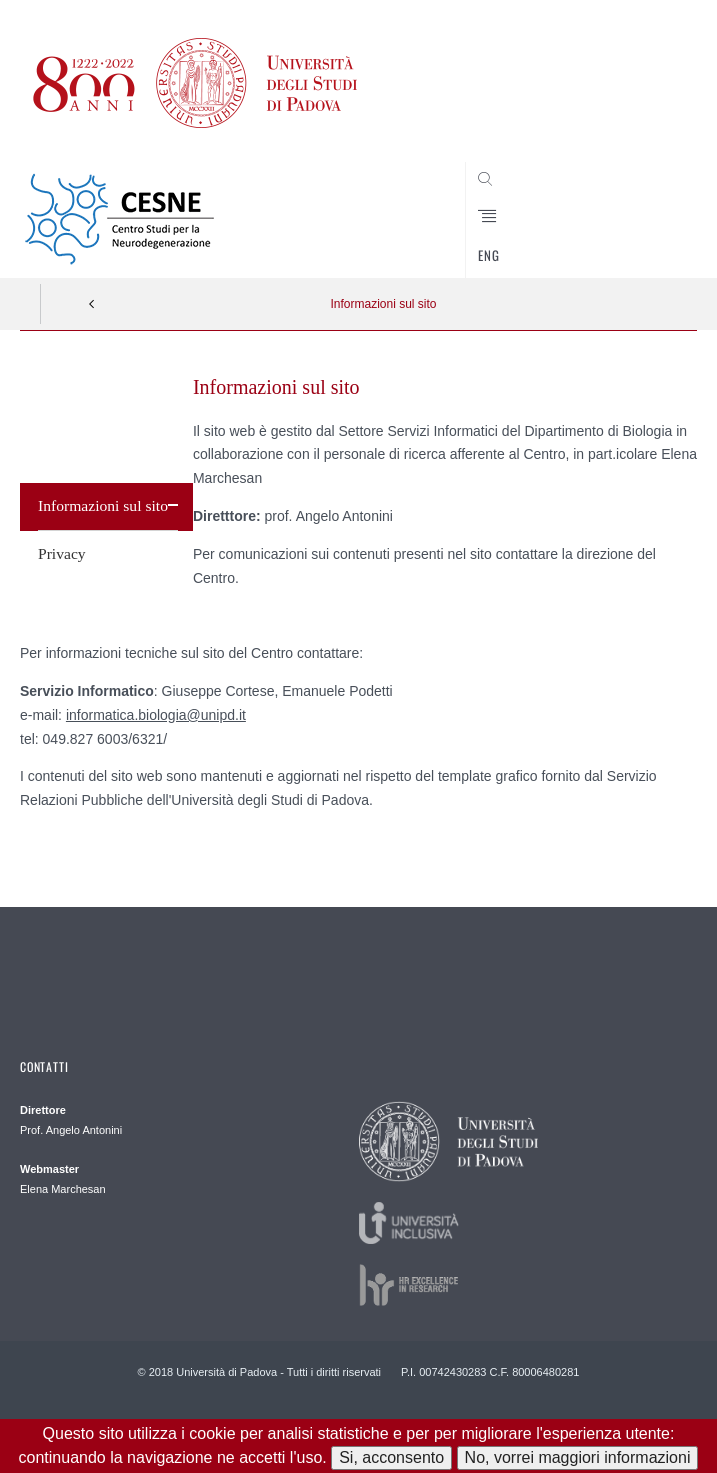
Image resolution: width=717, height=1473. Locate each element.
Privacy (62, 553)
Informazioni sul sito (383, 304)
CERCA (651, 240)
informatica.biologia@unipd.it (156, 715)
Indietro (92, 304)
